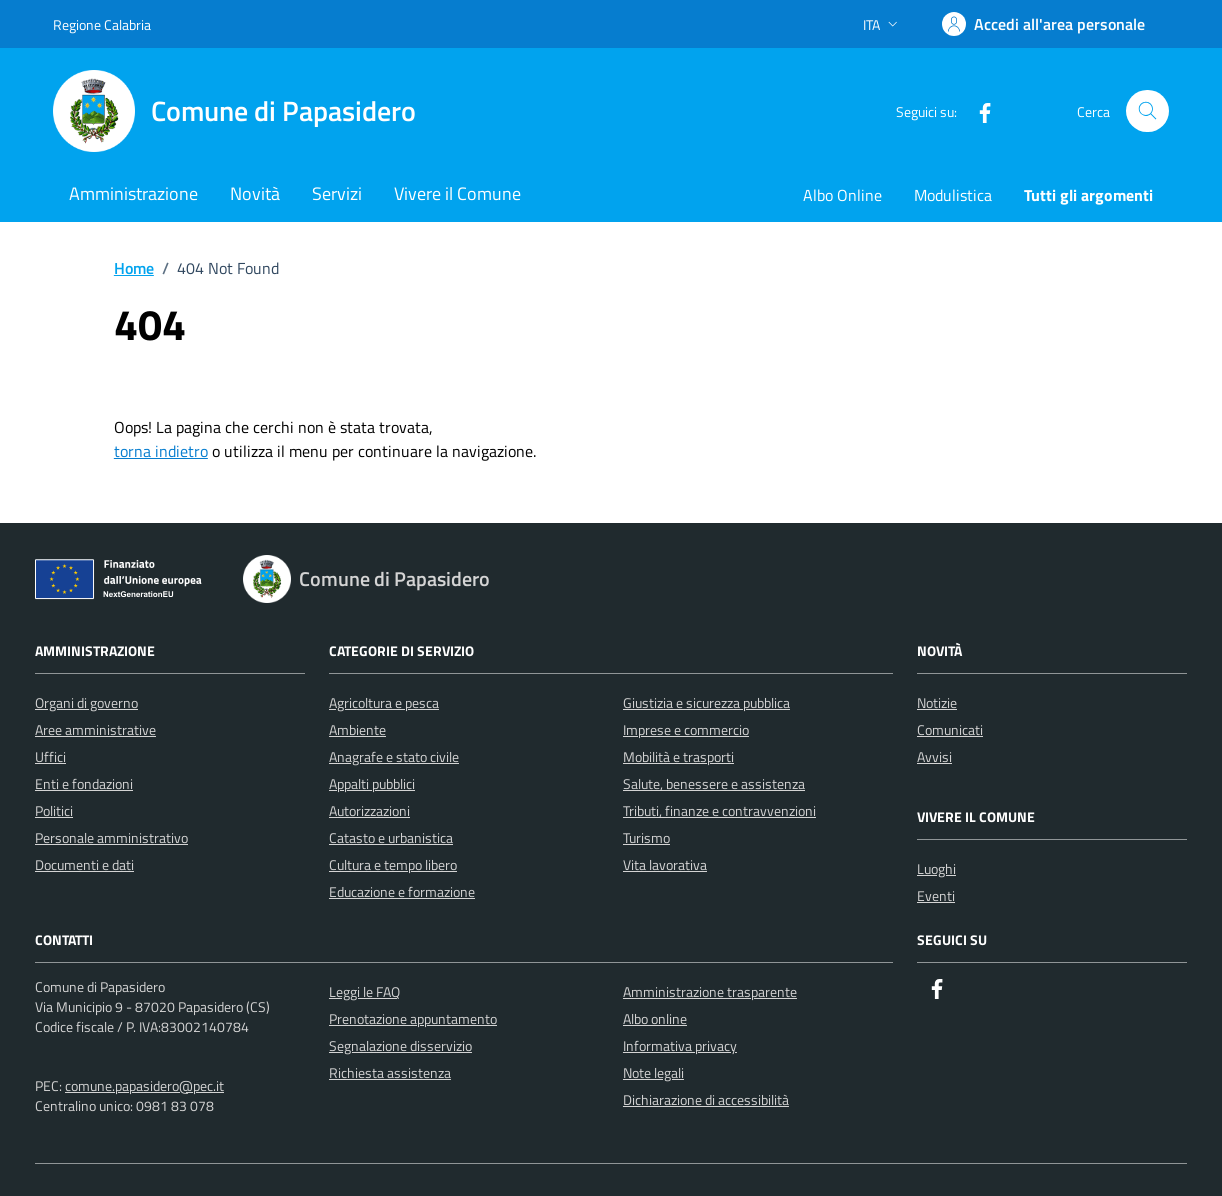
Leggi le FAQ (364, 991)
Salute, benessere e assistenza (714, 783)
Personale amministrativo (111, 837)
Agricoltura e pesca (384, 702)
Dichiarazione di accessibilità (706, 1099)
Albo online (655, 1018)
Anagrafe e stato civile (394, 756)
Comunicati (950, 729)
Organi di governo (86, 702)
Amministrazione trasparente (710, 991)
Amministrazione (133, 193)
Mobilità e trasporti (678, 756)
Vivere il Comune (457, 193)
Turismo (646, 837)
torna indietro (161, 451)
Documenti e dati (84, 864)
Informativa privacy (680, 1045)
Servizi (337, 193)
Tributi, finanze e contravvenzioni (719, 810)
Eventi (936, 895)
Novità (255, 193)
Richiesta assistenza (390, 1072)
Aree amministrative (95, 729)
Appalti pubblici (372, 783)
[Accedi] (1043, 24)
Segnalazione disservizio (400, 1045)
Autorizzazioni (369, 810)
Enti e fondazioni (84, 783)
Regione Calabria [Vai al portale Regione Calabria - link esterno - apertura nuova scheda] (102, 24)
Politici (54, 810)
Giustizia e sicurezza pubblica (706, 702)
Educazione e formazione (402, 891)
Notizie (937, 702)
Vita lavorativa (665, 864)
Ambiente (357, 729)
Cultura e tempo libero (393, 864)
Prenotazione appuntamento (413, 1018)
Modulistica (953, 195)
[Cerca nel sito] (1147, 111)
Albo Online (842, 195)
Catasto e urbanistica (391, 837)
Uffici (50, 756)
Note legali (653, 1072)
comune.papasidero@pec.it (144, 1085)
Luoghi (936, 868)
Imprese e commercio (686, 729)
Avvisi (934, 756)
